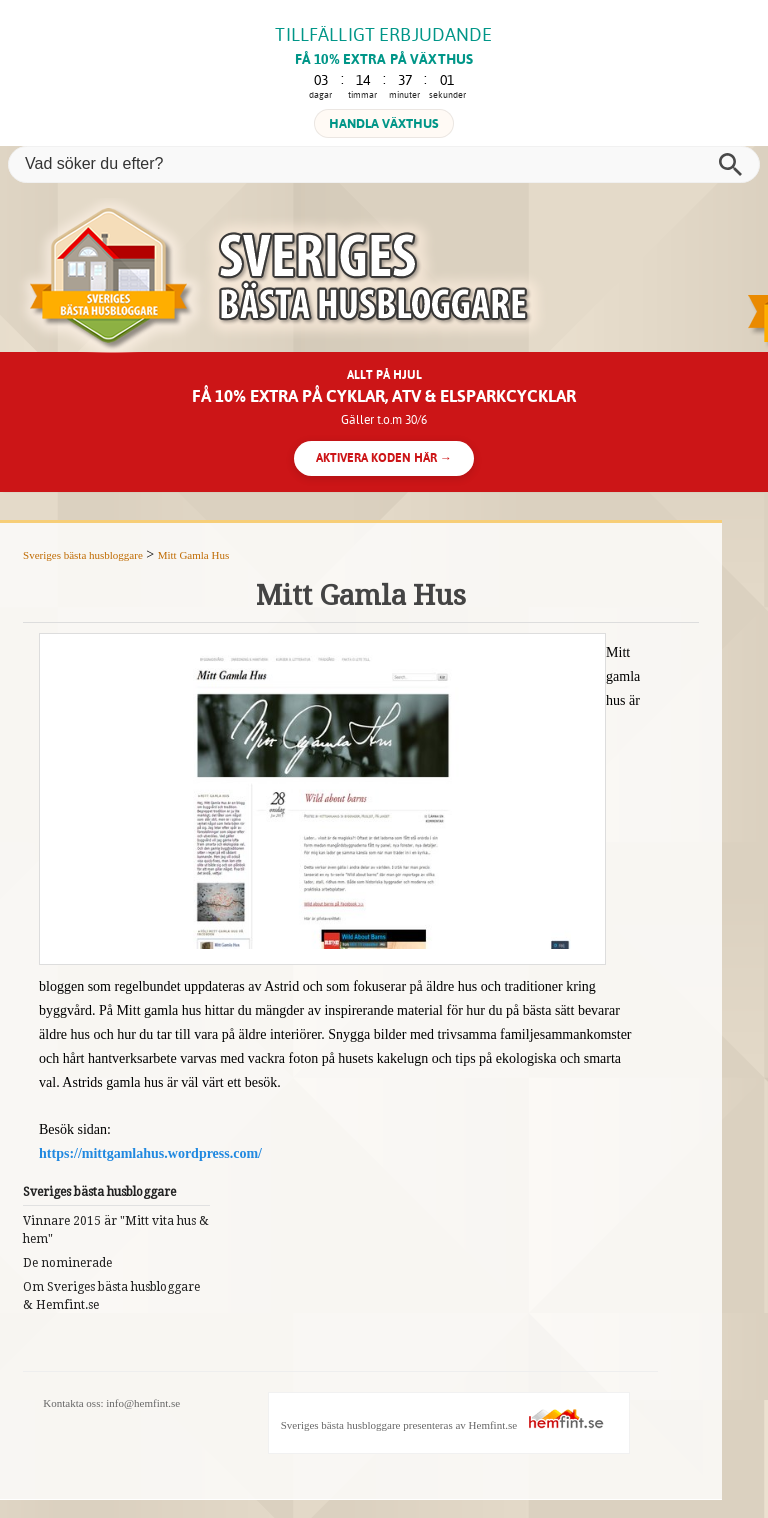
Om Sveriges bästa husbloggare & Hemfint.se (111, 1296)
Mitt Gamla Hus (194, 555)
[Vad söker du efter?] (384, 164)
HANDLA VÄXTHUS (384, 123)
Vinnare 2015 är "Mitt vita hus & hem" (116, 1230)
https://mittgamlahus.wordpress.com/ (150, 1153)
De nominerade (67, 1263)
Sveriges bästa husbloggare (83, 555)
